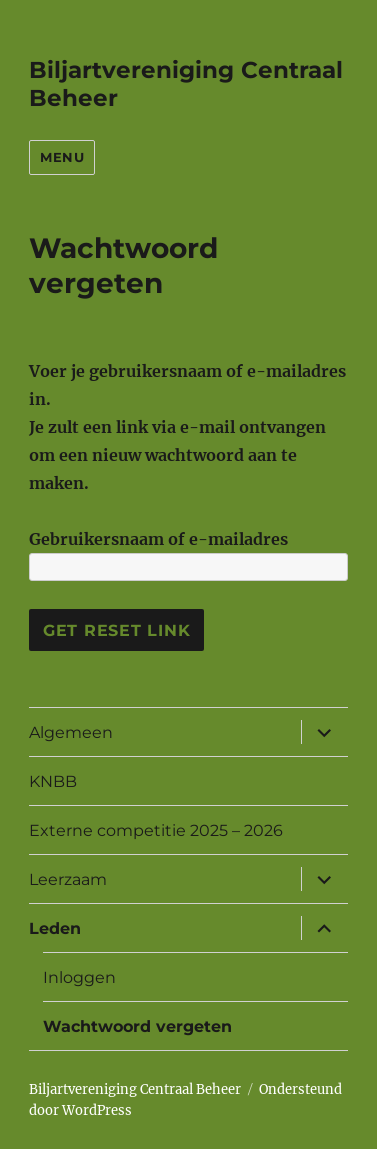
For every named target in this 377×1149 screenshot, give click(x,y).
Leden (55, 928)
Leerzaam (68, 879)
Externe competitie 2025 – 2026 (156, 830)
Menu (62, 157)
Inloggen (79, 977)
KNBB (53, 781)
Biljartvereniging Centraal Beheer (135, 1089)
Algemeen (71, 732)
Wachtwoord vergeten (137, 1026)
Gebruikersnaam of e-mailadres (158, 539)
